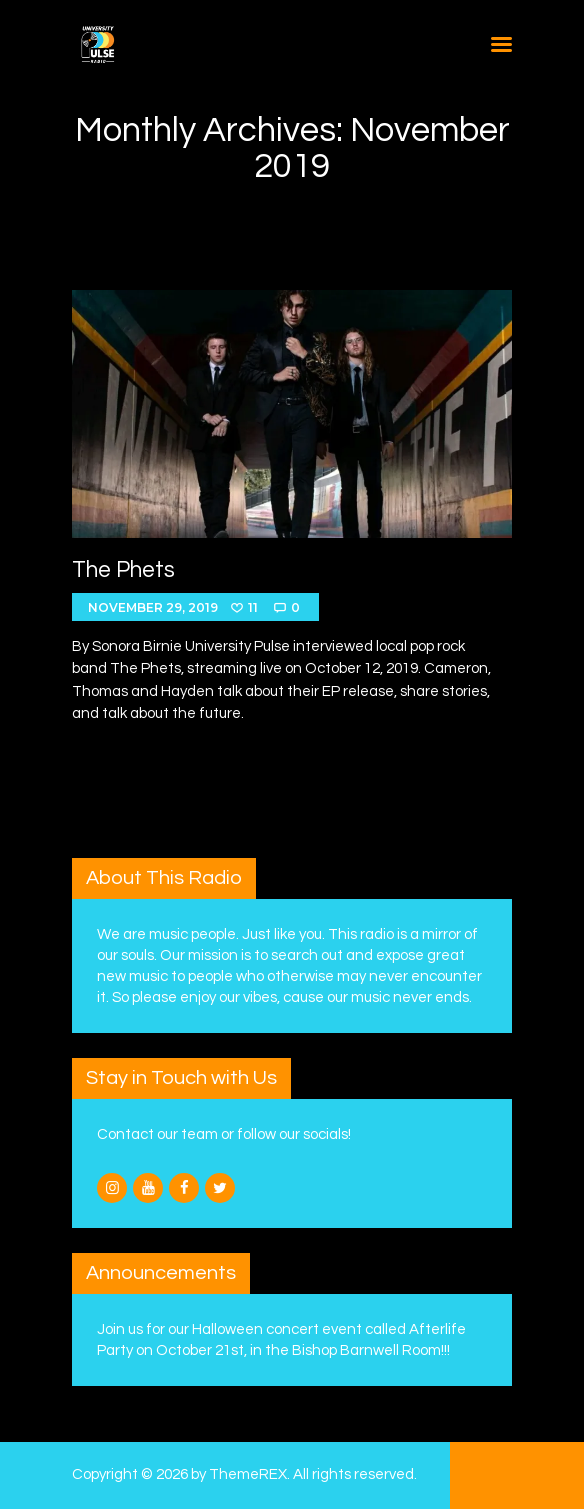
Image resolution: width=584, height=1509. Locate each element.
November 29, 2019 (153, 607)
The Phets (123, 570)
